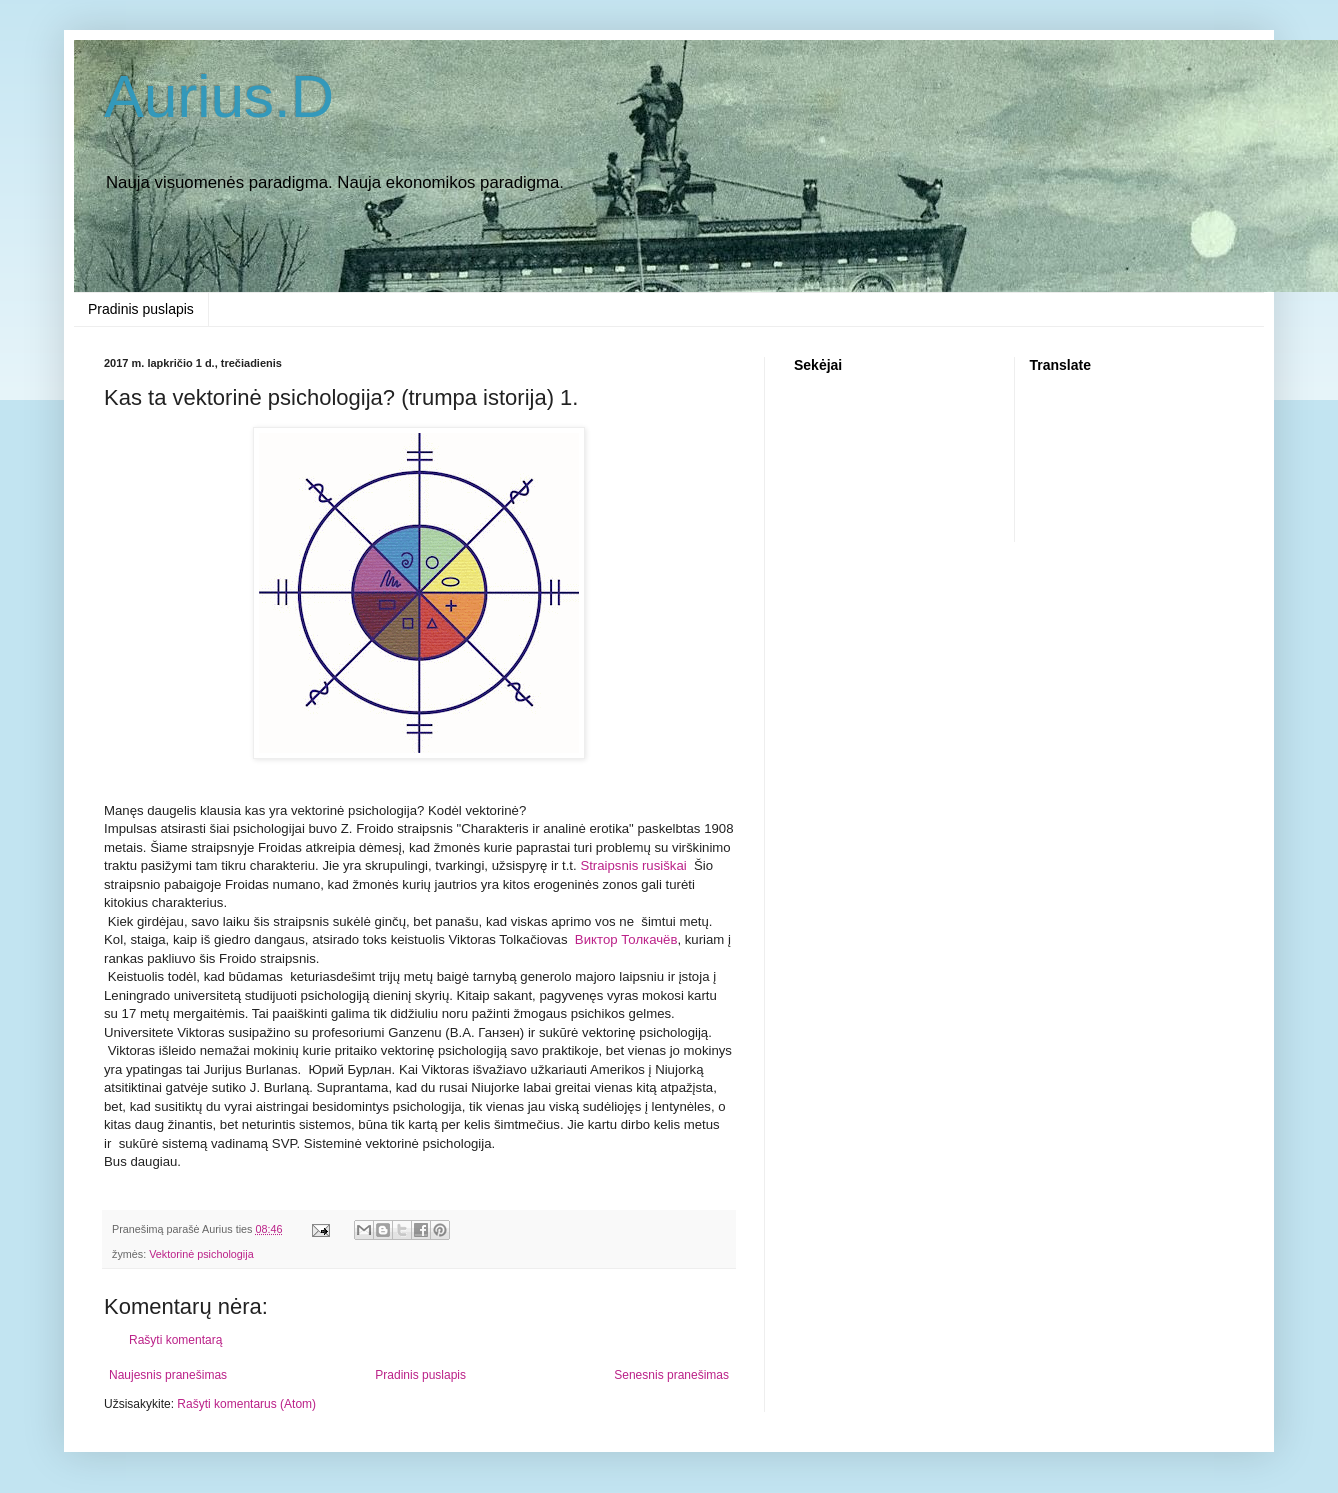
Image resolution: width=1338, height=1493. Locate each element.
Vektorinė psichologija (201, 1254)
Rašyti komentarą (175, 1340)
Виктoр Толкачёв (626, 939)
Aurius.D (219, 96)
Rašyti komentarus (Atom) (246, 1404)
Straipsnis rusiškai (633, 865)
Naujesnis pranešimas (168, 1375)
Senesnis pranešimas (671, 1375)
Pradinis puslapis (141, 309)
